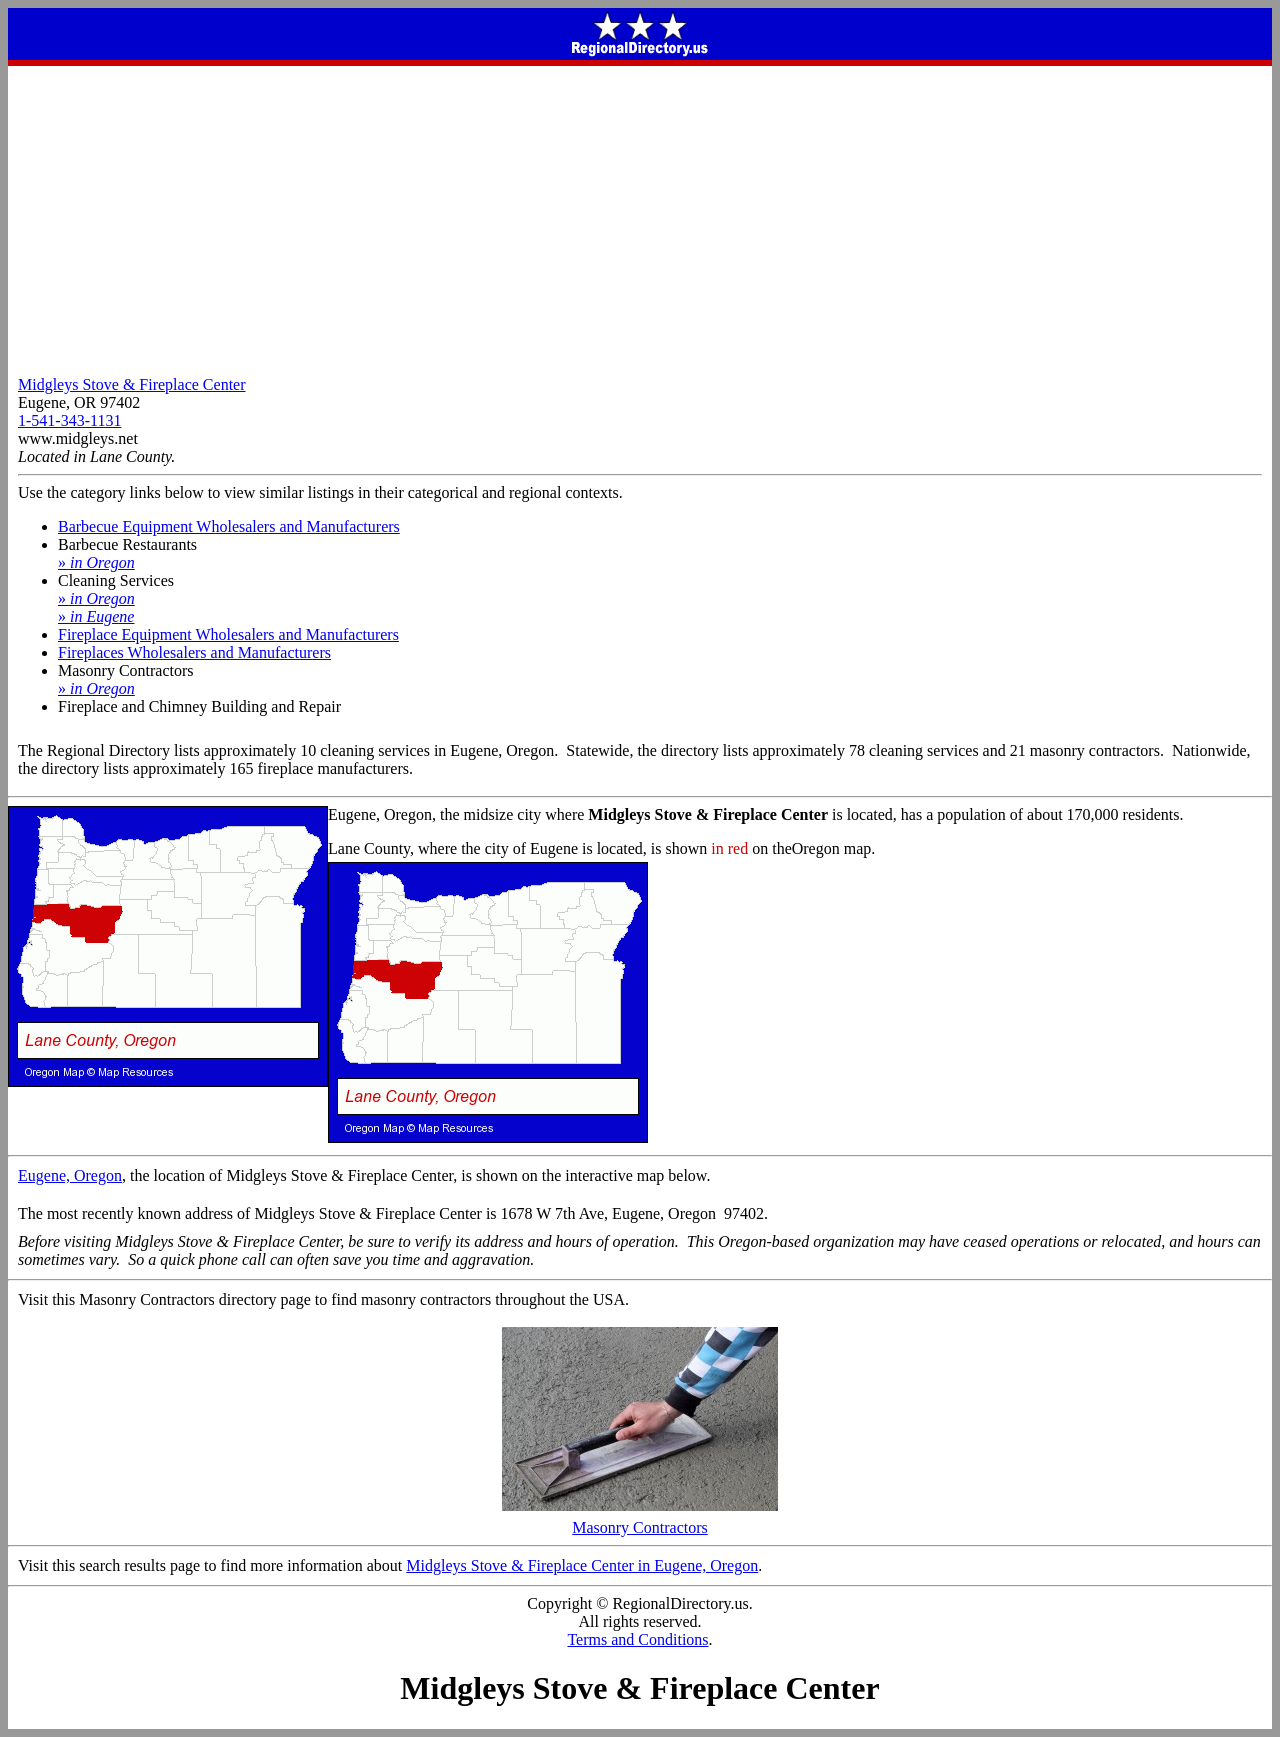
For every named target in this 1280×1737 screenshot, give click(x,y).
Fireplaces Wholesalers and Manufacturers (194, 652)
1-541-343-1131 (69, 420)
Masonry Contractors (640, 1520)
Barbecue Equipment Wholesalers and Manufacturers (229, 526)
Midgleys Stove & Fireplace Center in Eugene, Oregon (582, 1565)
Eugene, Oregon (70, 1175)
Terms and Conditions (637, 1639)
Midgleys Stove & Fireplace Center (132, 384)
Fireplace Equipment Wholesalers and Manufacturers (228, 634)
